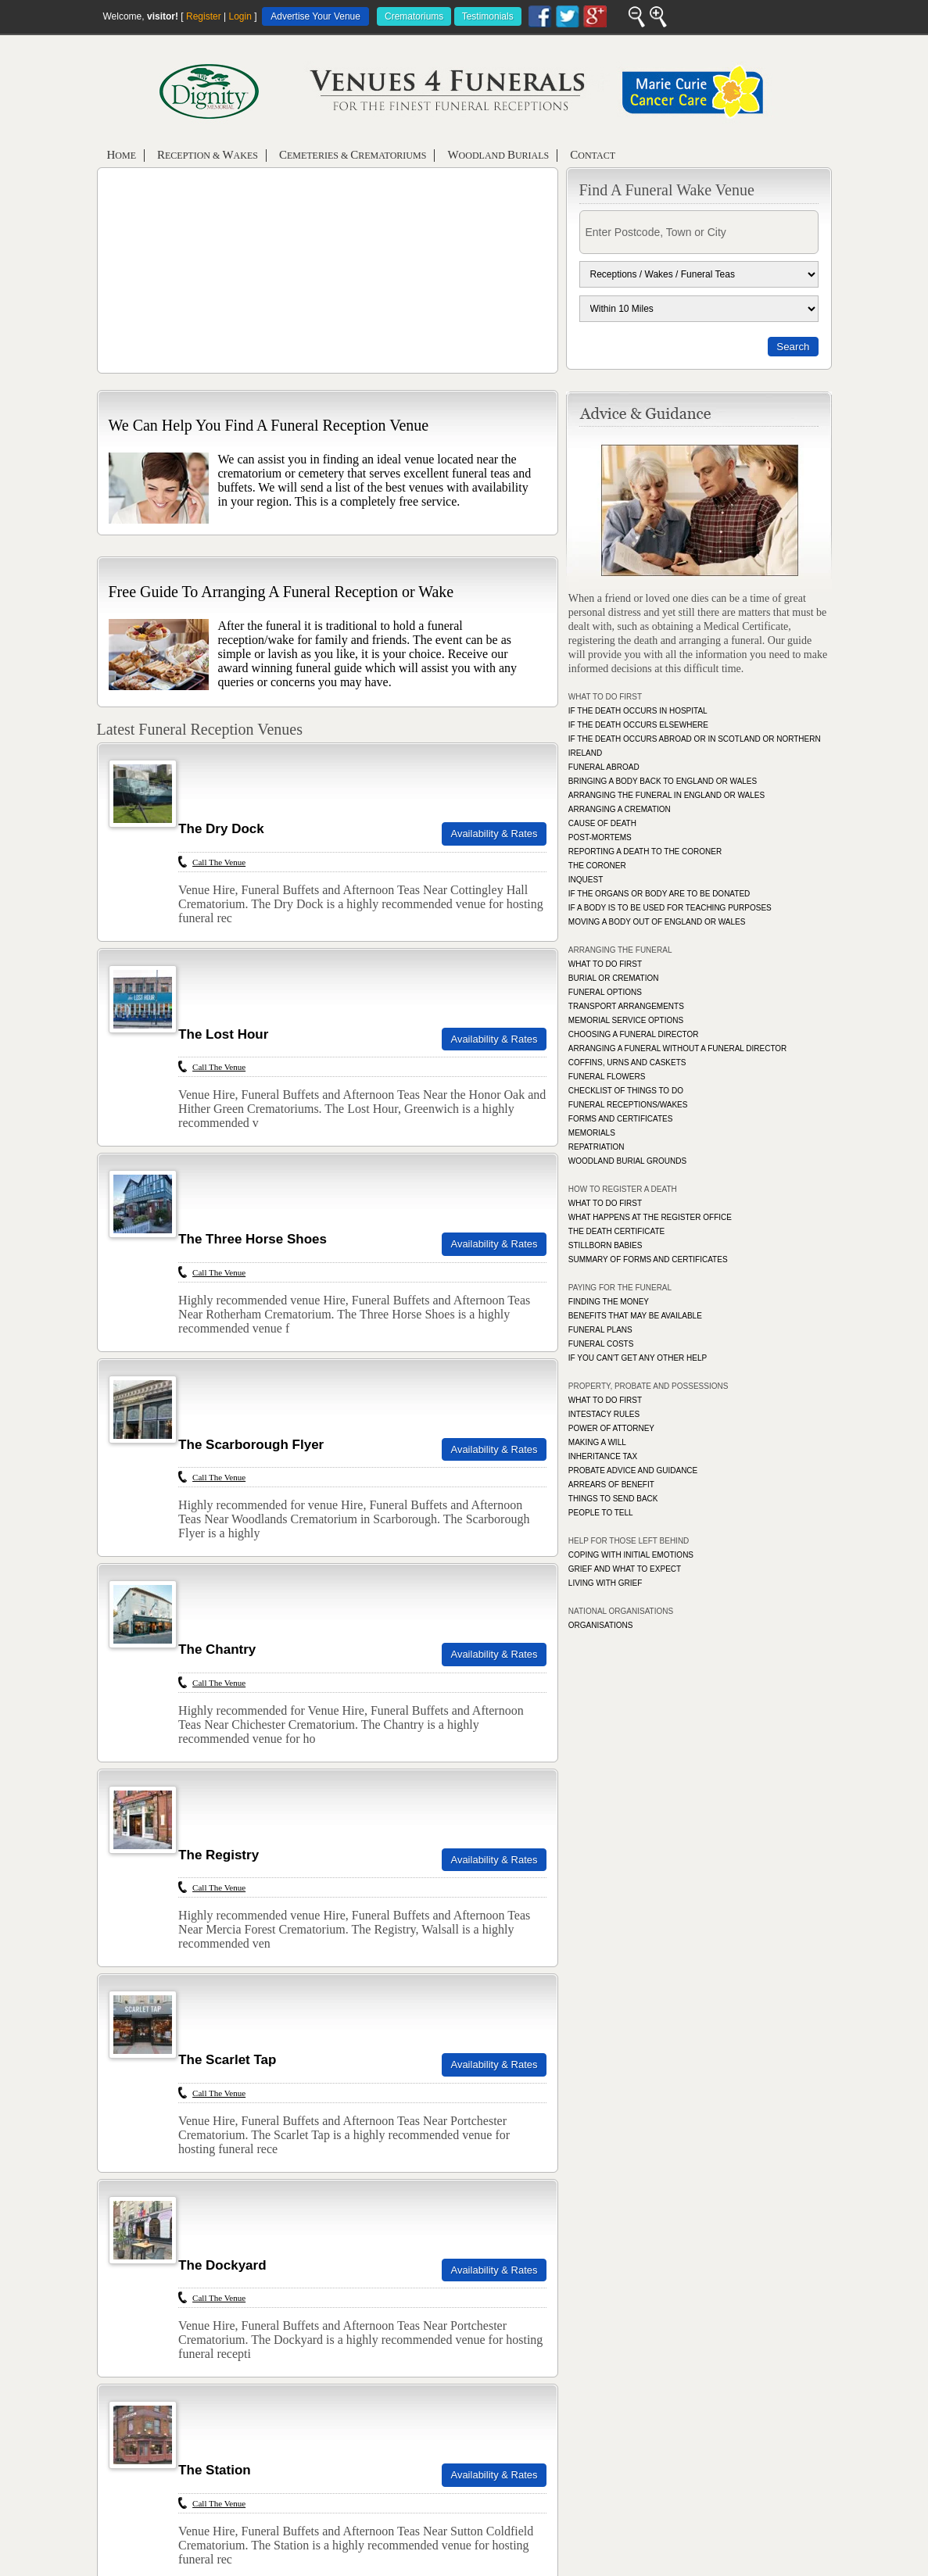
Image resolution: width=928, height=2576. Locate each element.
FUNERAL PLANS (600, 1330)
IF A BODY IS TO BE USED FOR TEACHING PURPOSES (670, 907)
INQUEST (585, 879)
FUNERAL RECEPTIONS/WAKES (628, 1104)
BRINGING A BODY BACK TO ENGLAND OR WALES (662, 781)
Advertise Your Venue (315, 16)
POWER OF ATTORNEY (611, 1428)
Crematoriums (414, 16)
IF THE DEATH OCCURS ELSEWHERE (638, 725)
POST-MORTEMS (600, 837)
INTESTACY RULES (604, 1414)
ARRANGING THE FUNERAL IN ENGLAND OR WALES (666, 795)
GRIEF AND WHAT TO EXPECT (624, 1569)
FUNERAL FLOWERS (607, 1076)
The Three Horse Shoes (252, 1239)
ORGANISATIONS (600, 1625)
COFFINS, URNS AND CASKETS (627, 1062)
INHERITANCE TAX (602, 1456)
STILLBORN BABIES (605, 1245)
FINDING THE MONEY (608, 1301)
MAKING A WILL (597, 1442)
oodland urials (498, 155)
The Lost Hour (223, 1034)
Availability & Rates (493, 833)
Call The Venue (218, 862)
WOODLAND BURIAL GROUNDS (627, 1161)
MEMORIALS (591, 1133)
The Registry (218, 1855)
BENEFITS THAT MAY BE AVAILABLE (635, 1315)
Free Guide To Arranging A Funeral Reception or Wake (281, 591)
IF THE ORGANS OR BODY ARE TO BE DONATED (659, 893)
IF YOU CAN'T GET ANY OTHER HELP (637, 1358)
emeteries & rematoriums (353, 155)
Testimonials (488, 16)
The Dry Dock (221, 828)
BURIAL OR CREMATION (613, 978)
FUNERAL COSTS (601, 1344)
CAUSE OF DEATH (602, 823)
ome (122, 155)
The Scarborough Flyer (251, 1444)
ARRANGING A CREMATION (619, 809)
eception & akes (207, 155)
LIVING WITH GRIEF (605, 1583)
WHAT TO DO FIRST (605, 964)
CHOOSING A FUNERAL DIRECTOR (633, 1034)
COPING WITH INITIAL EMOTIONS (630, 1555)
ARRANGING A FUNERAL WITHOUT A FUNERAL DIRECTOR (677, 1048)
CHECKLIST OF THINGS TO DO (625, 1090)
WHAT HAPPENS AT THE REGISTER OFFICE (650, 1217)
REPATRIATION (596, 1147)
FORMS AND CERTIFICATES (620, 1118)
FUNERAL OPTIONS (605, 992)
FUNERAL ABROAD (604, 767)
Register (203, 16)
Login (239, 16)
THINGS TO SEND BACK (613, 1498)
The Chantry (217, 1649)
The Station (214, 2470)
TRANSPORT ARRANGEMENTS (626, 1006)
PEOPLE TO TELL (600, 1512)
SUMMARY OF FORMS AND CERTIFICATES (648, 1259)
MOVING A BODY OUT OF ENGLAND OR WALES (657, 922)
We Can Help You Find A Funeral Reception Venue (269, 425)
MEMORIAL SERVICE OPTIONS (625, 1020)
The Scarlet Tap (227, 2059)
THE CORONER (597, 865)
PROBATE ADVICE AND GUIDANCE (632, 1470)
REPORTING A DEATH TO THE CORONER (645, 851)
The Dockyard (222, 2265)
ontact (592, 155)
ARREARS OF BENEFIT (611, 1484)
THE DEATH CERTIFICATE (616, 1231)
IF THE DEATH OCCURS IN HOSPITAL (638, 711)
